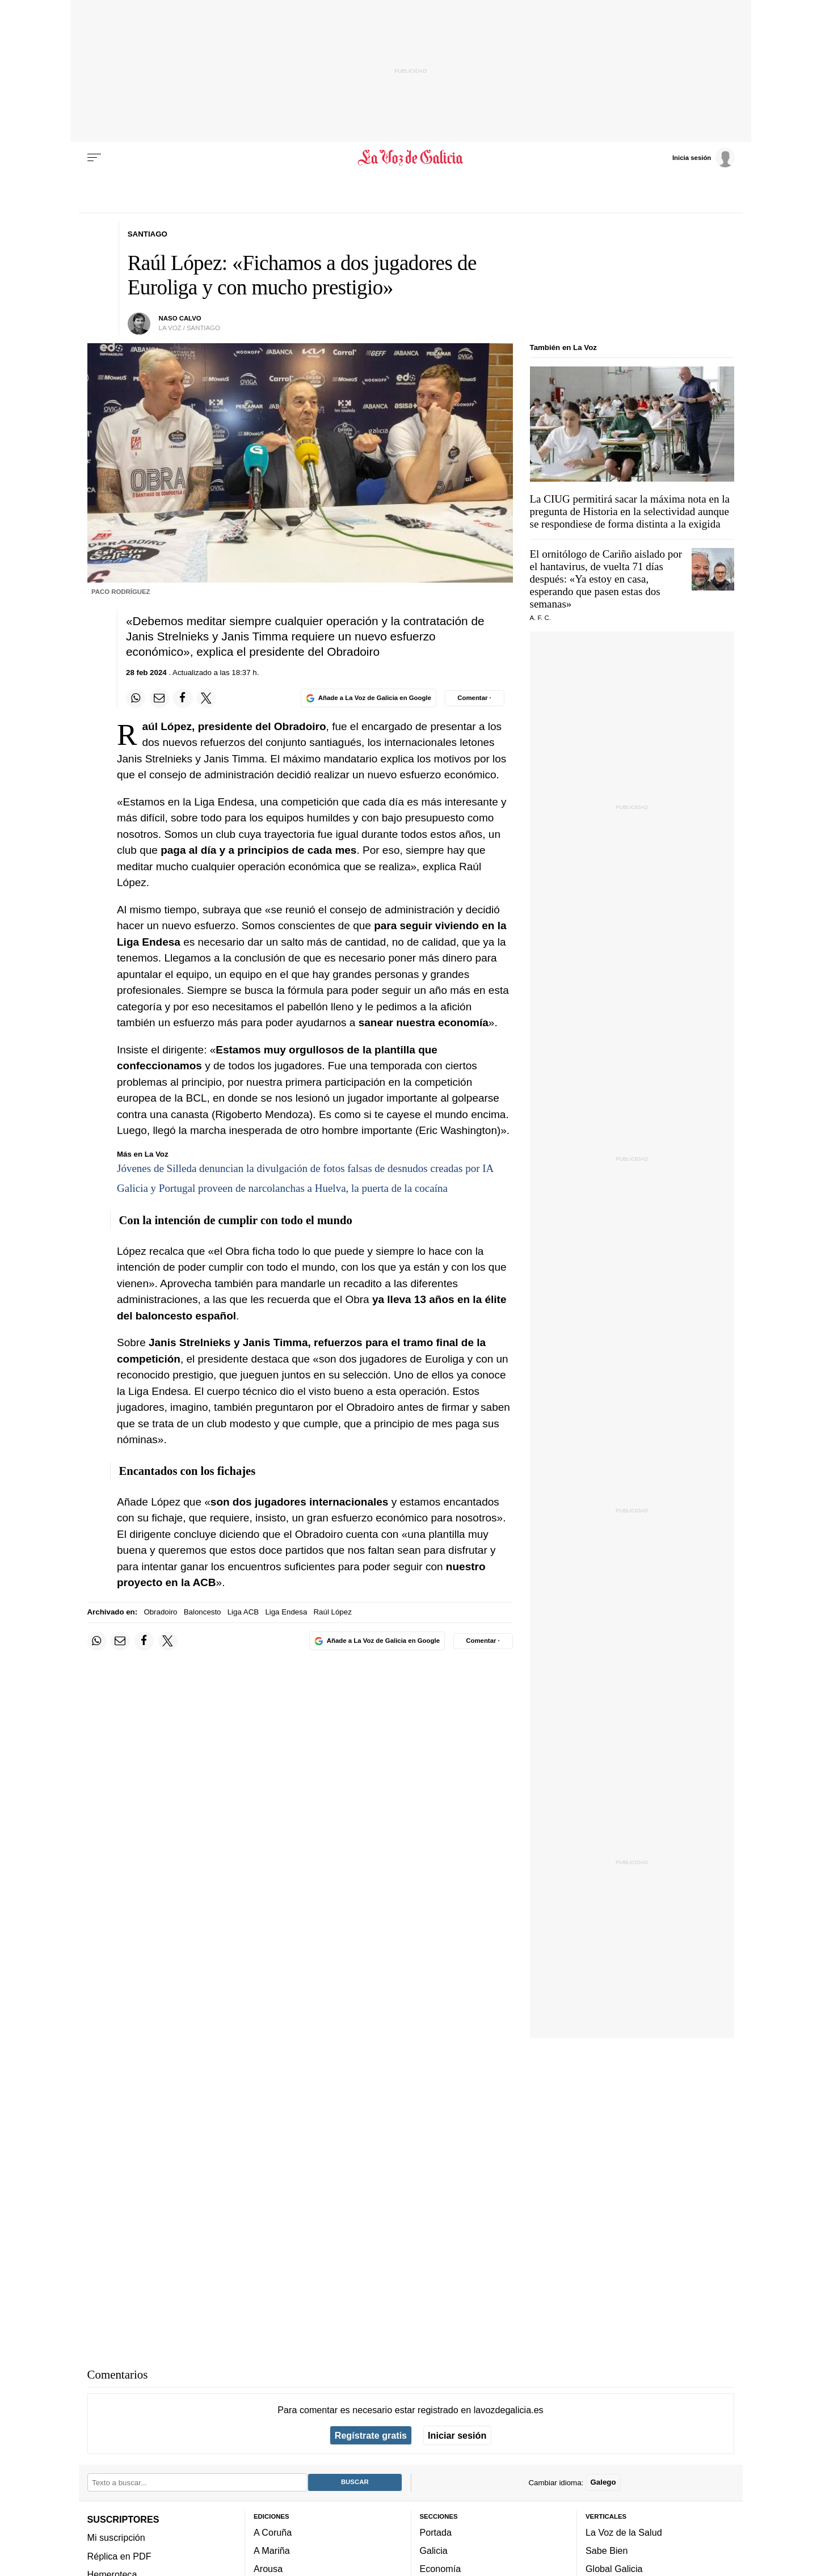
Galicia (434, 2550)
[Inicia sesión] (703, 157)
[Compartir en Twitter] (206, 698)
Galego (603, 2482)
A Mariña (272, 2550)
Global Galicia (614, 2569)
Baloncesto (202, 1612)
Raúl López (333, 1612)
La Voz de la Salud (624, 2532)
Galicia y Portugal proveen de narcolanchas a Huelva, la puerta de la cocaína (282, 1188)
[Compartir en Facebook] (182, 698)
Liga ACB (243, 1612)
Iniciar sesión (457, 2435)
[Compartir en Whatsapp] (135, 698)
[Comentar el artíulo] (474, 698)
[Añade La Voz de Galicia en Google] (368, 698)
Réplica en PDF (119, 2555)
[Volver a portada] (410, 157)
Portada (436, 2532)
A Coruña (273, 2532)
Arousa (268, 2569)
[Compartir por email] (159, 698)
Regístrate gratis (371, 2435)
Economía (440, 2569)
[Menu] (94, 157)
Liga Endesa (286, 1612)
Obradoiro (160, 1612)
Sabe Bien (607, 2550)
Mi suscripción (116, 2537)
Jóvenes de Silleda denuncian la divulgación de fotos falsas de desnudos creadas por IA (305, 1168)
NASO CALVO (180, 318)
